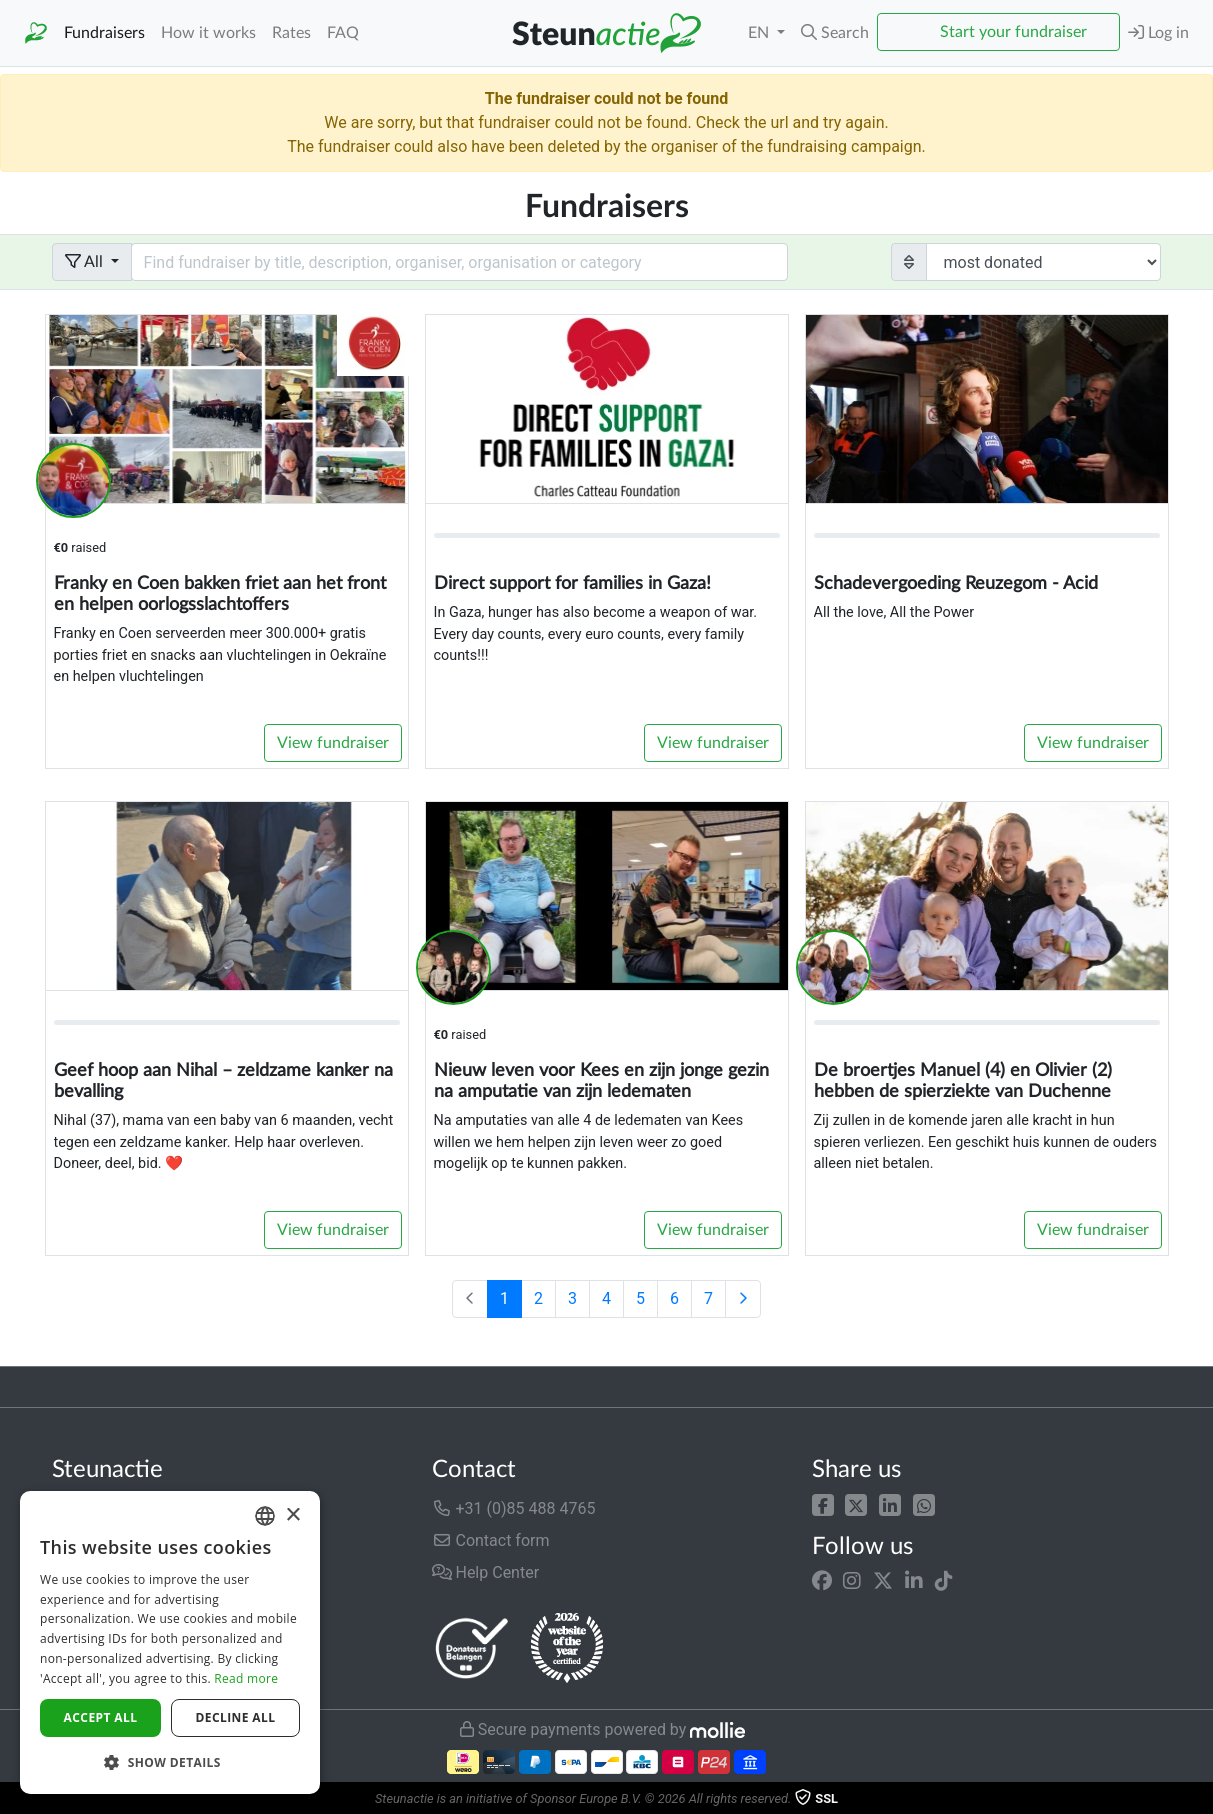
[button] (823, 1504)
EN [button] (760, 33)
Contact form (491, 1540)
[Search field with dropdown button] (460, 262)
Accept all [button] (101, 1717)
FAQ (343, 33)
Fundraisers (104, 33)
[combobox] (265, 1516)
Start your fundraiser (1013, 32)
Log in (1158, 32)
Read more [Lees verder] (246, 1678)
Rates (291, 33)
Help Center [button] (486, 1572)
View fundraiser (333, 743)
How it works (208, 33)
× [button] (292, 1515)
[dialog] (170, 1642)
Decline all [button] (236, 1717)
